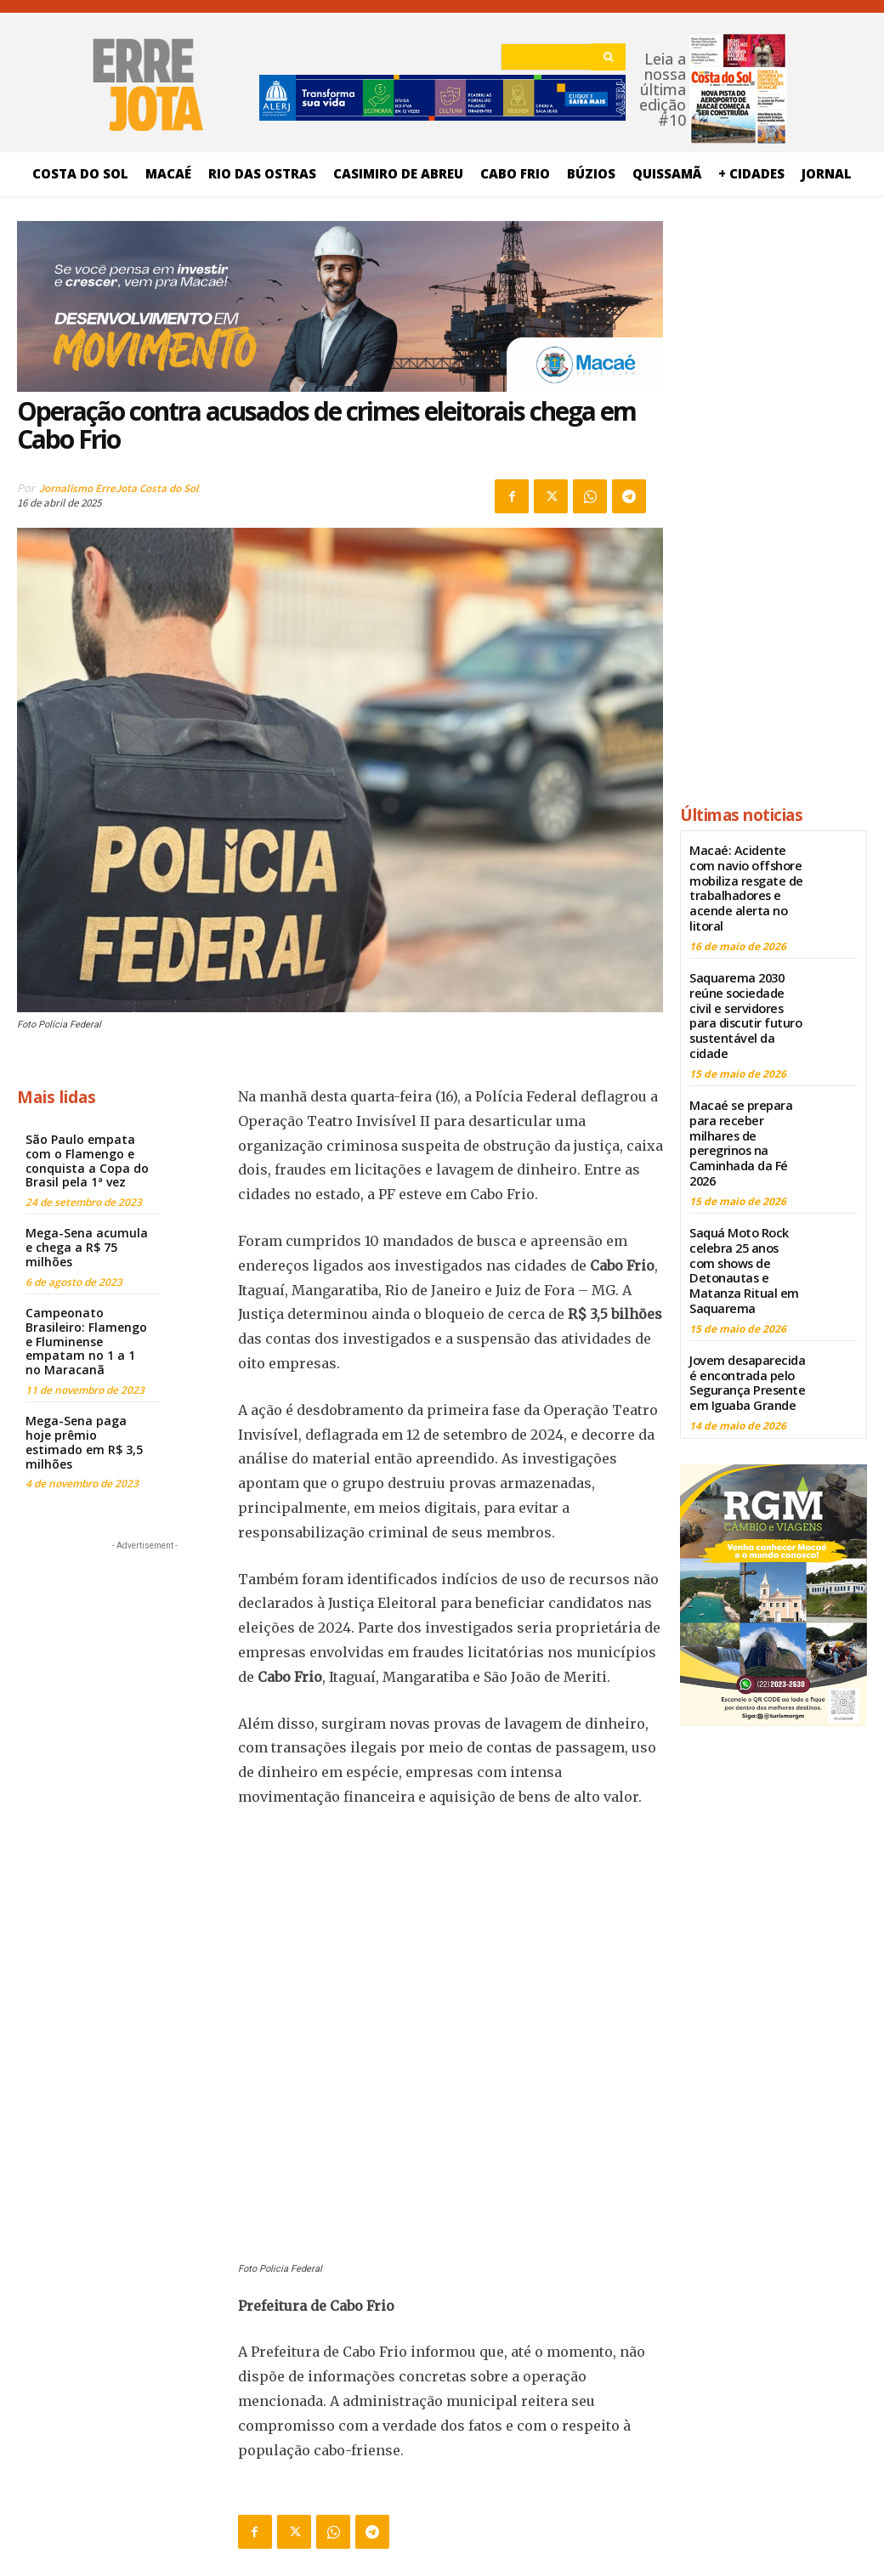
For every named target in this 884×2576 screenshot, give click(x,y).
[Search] (608, 57)
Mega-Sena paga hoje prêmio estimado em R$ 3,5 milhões (84, 1442)
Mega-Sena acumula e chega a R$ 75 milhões (87, 1247)
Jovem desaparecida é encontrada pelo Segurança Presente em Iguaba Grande (745, 1360)
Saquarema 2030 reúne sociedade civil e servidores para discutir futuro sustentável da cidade (746, 1007)
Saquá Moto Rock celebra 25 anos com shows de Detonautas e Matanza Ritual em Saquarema (746, 1252)
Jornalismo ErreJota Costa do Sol (119, 488)
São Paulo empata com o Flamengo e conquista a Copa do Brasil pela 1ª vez (87, 1160)
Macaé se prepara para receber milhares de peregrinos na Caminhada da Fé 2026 (739, 1130)
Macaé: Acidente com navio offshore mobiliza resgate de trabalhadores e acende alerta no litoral (745, 885)
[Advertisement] (144, 1660)
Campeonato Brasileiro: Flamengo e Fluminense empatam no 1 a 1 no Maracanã (86, 1341)
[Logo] (442, 2447)
